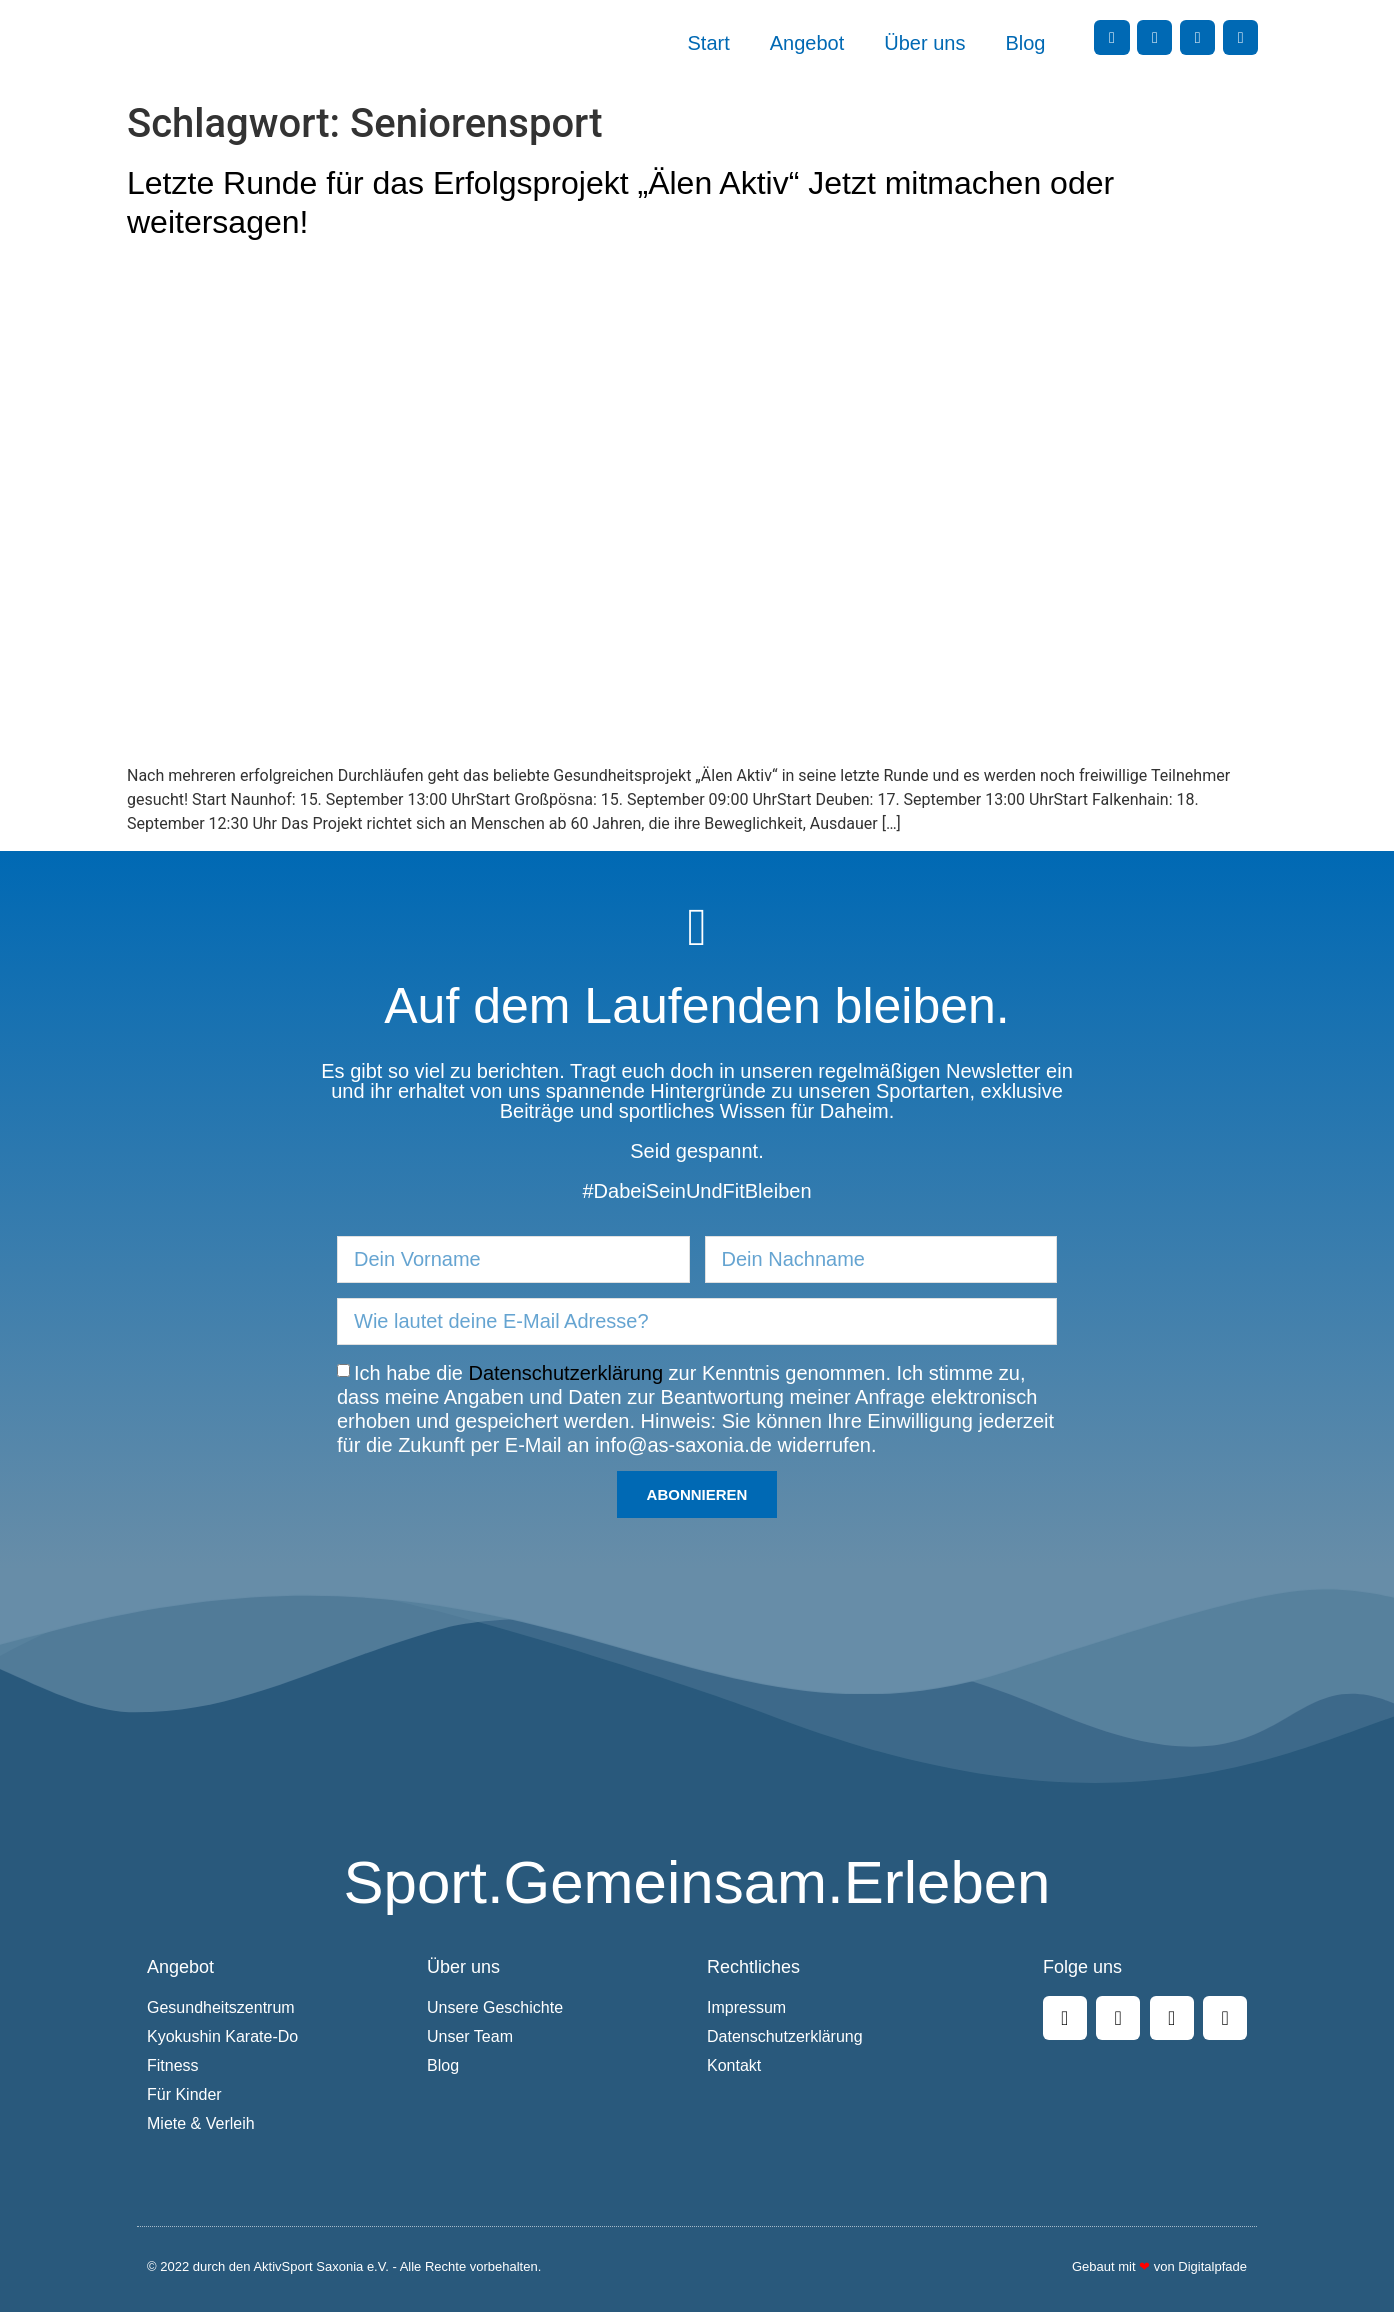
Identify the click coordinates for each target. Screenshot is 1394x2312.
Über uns (924, 43)
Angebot (807, 43)
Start (709, 43)
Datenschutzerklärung (566, 1372)
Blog (1025, 43)
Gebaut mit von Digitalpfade (1159, 2266)
